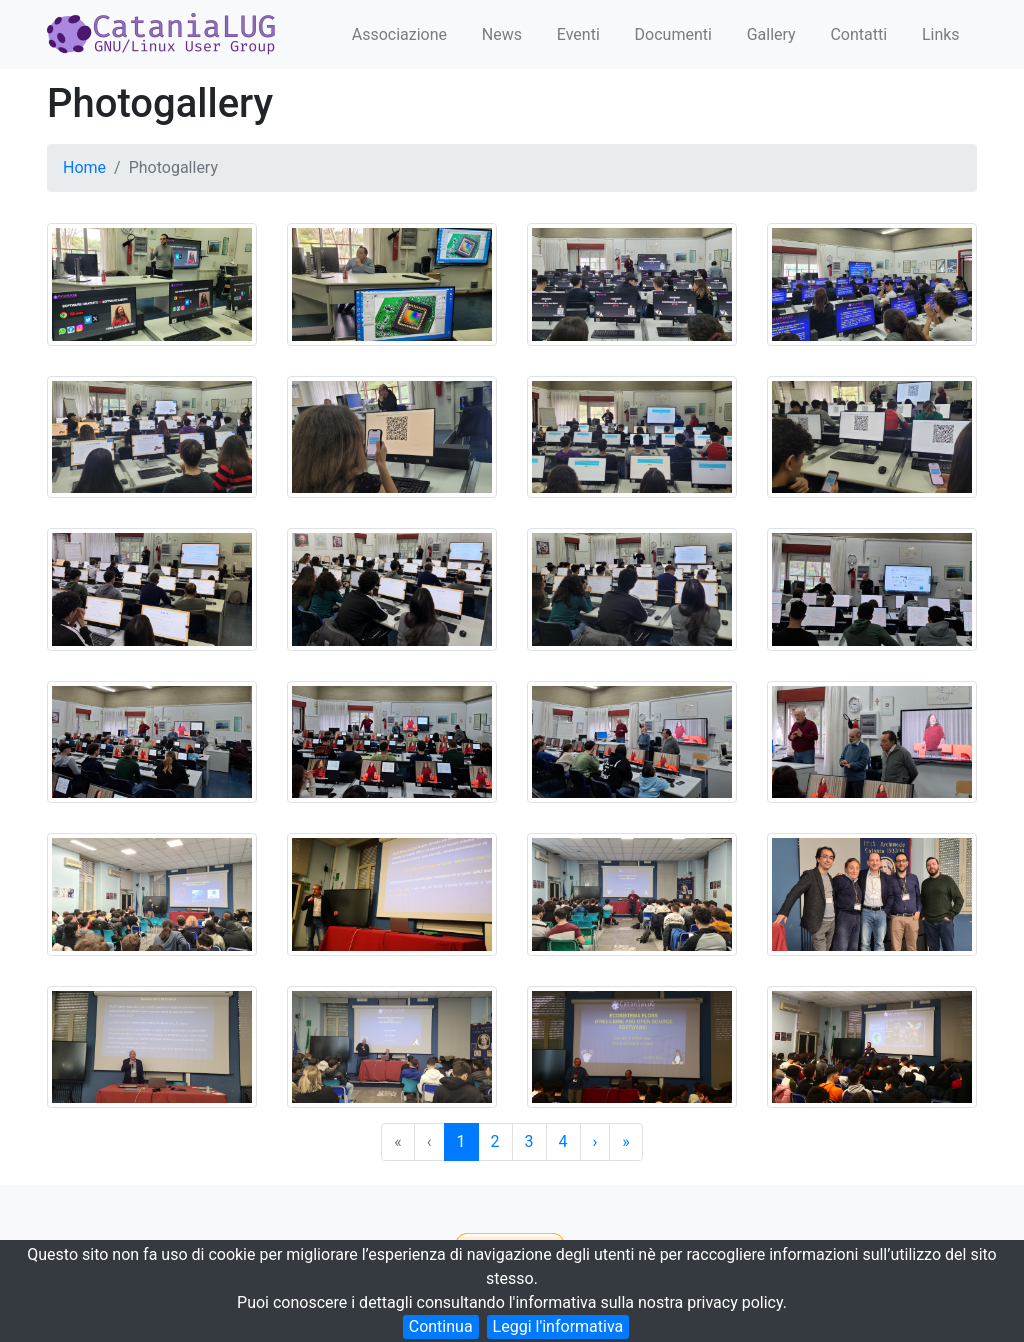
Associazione (399, 34)
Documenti (673, 34)
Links (941, 34)
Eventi (578, 34)
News (502, 34)
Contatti (858, 34)
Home (84, 167)
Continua (441, 1326)
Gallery (771, 34)
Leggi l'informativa (558, 1326)
